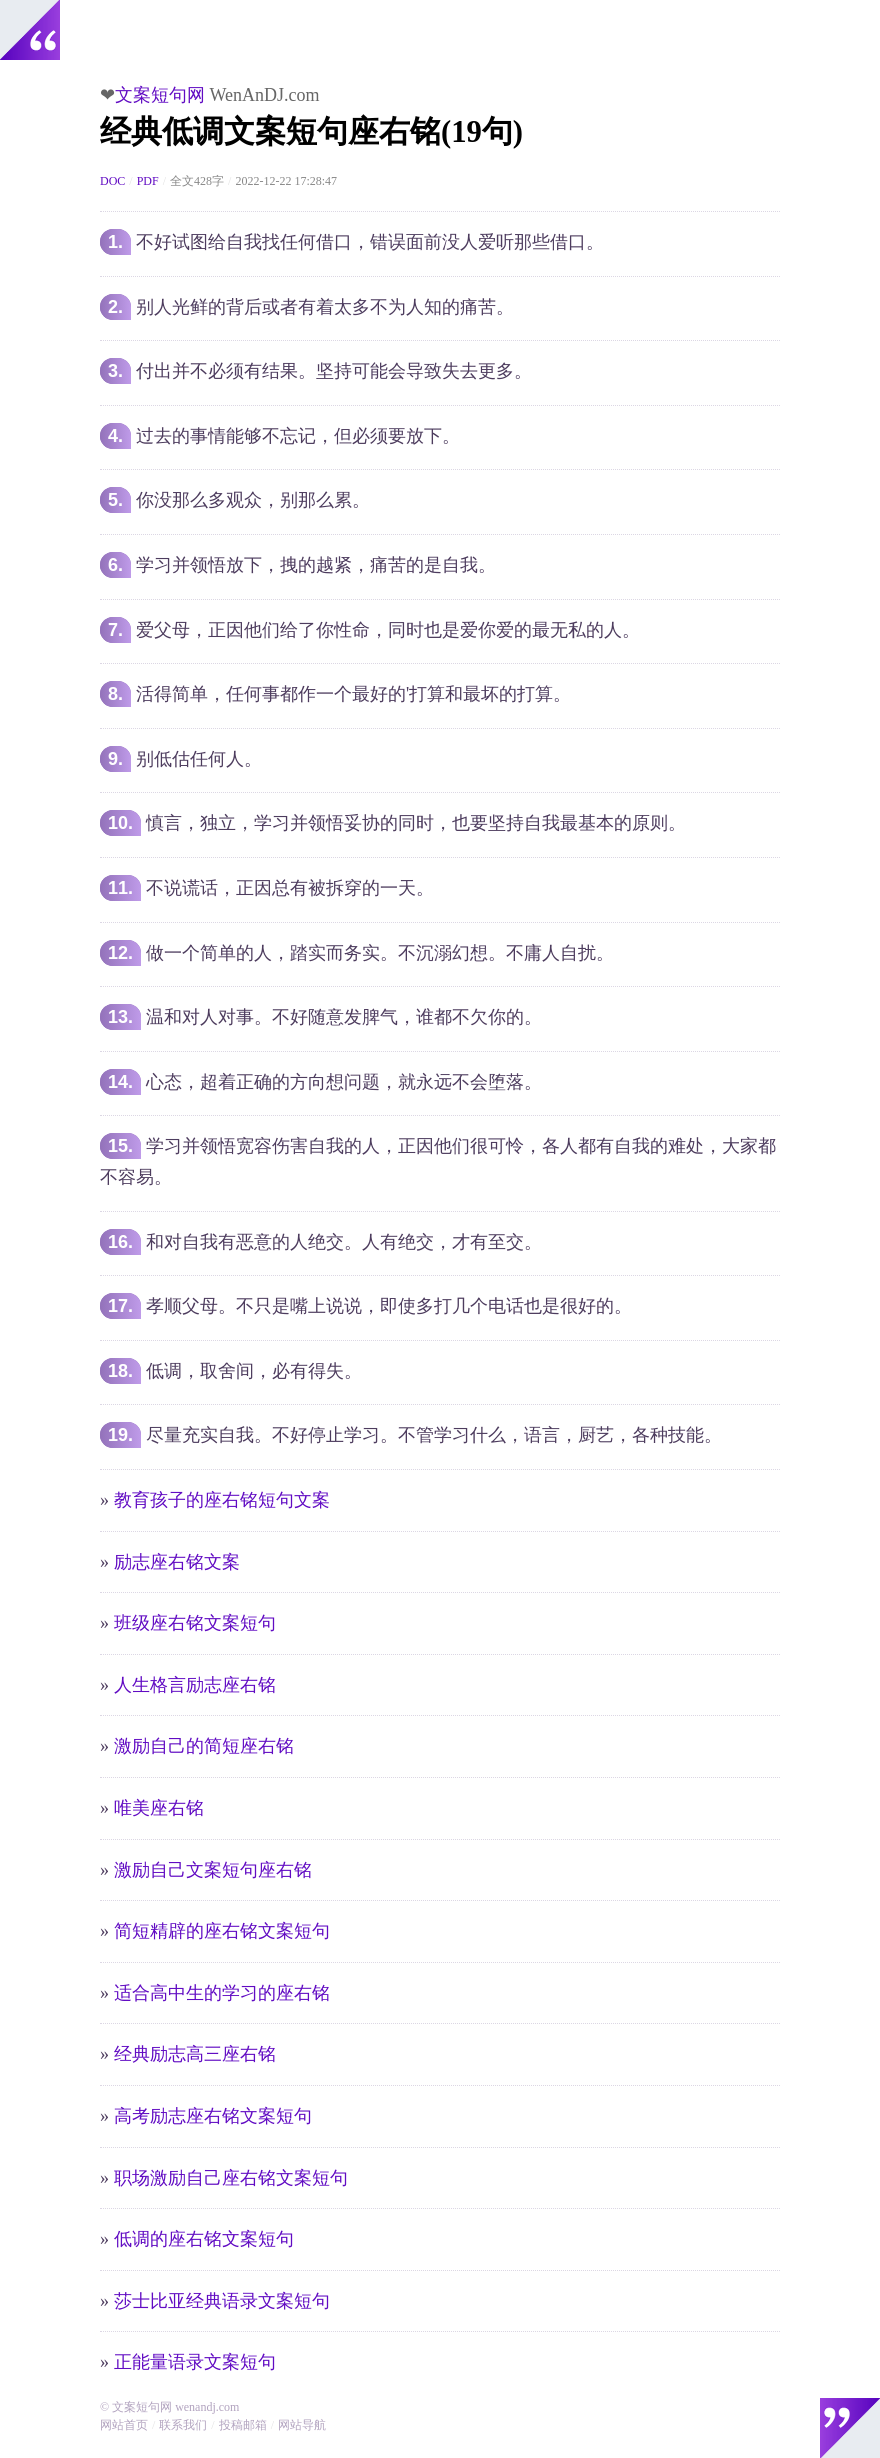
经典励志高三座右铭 (195, 2054)
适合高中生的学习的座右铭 (222, 1993)
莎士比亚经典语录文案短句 (222, 2301)
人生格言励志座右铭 (195, 1685)
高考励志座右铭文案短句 (213, 2116)
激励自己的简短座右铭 (204, 1746)
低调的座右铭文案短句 (204, 2239)
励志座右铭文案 (177, 1562)
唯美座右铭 (159, 1808)
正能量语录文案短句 (195, 2362)
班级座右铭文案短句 (195, 1623)
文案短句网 (160, 95)
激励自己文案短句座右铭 (213, 1870)
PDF (148, 181)
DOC (112, 181)
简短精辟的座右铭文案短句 (222, 1931)
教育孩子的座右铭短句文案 (222, 1500)
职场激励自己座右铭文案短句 (231, 2178)
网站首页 (124, 2425)
